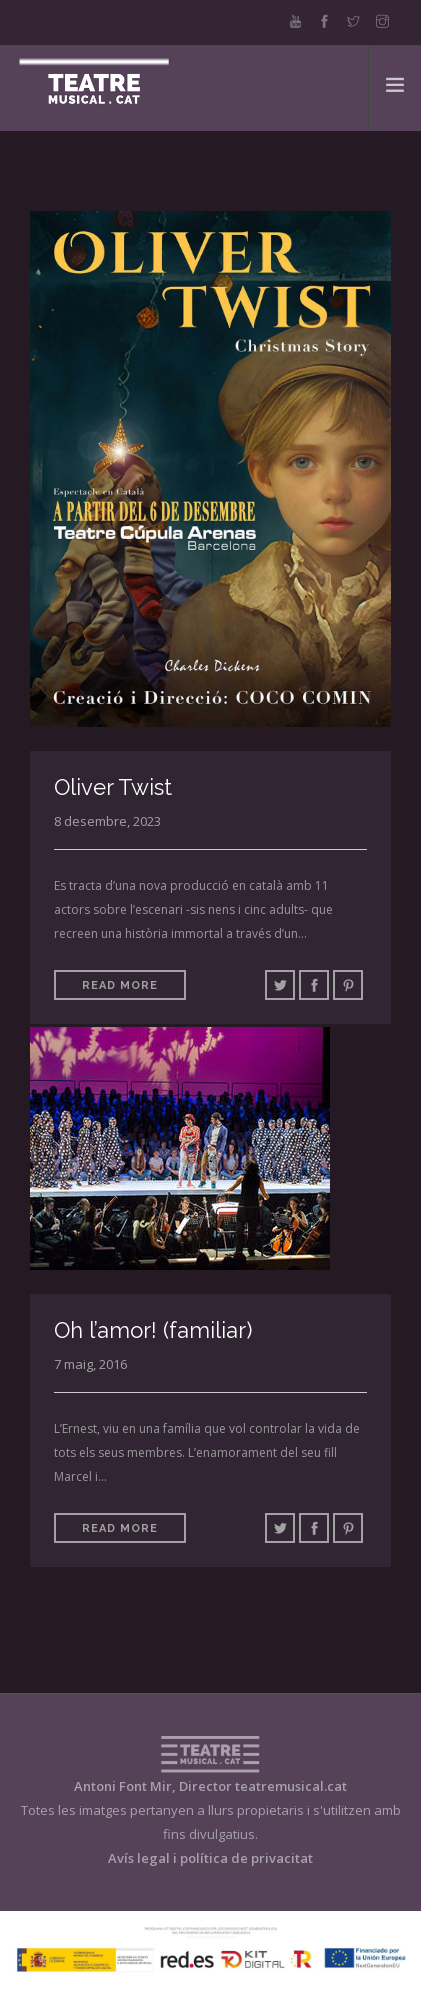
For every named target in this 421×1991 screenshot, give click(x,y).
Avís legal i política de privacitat (210, 1858)
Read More (120, 985)
